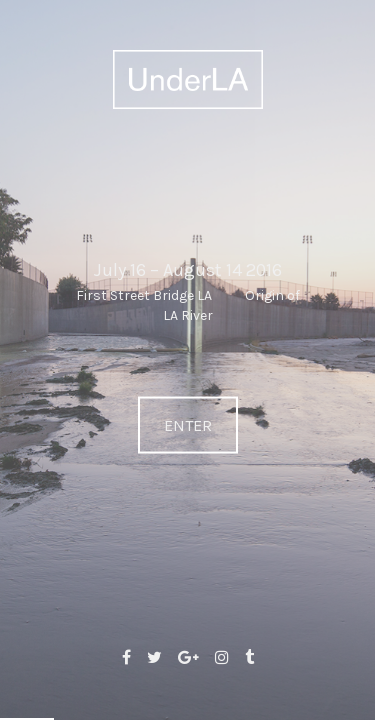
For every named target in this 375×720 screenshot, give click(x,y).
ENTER (188, 425)
